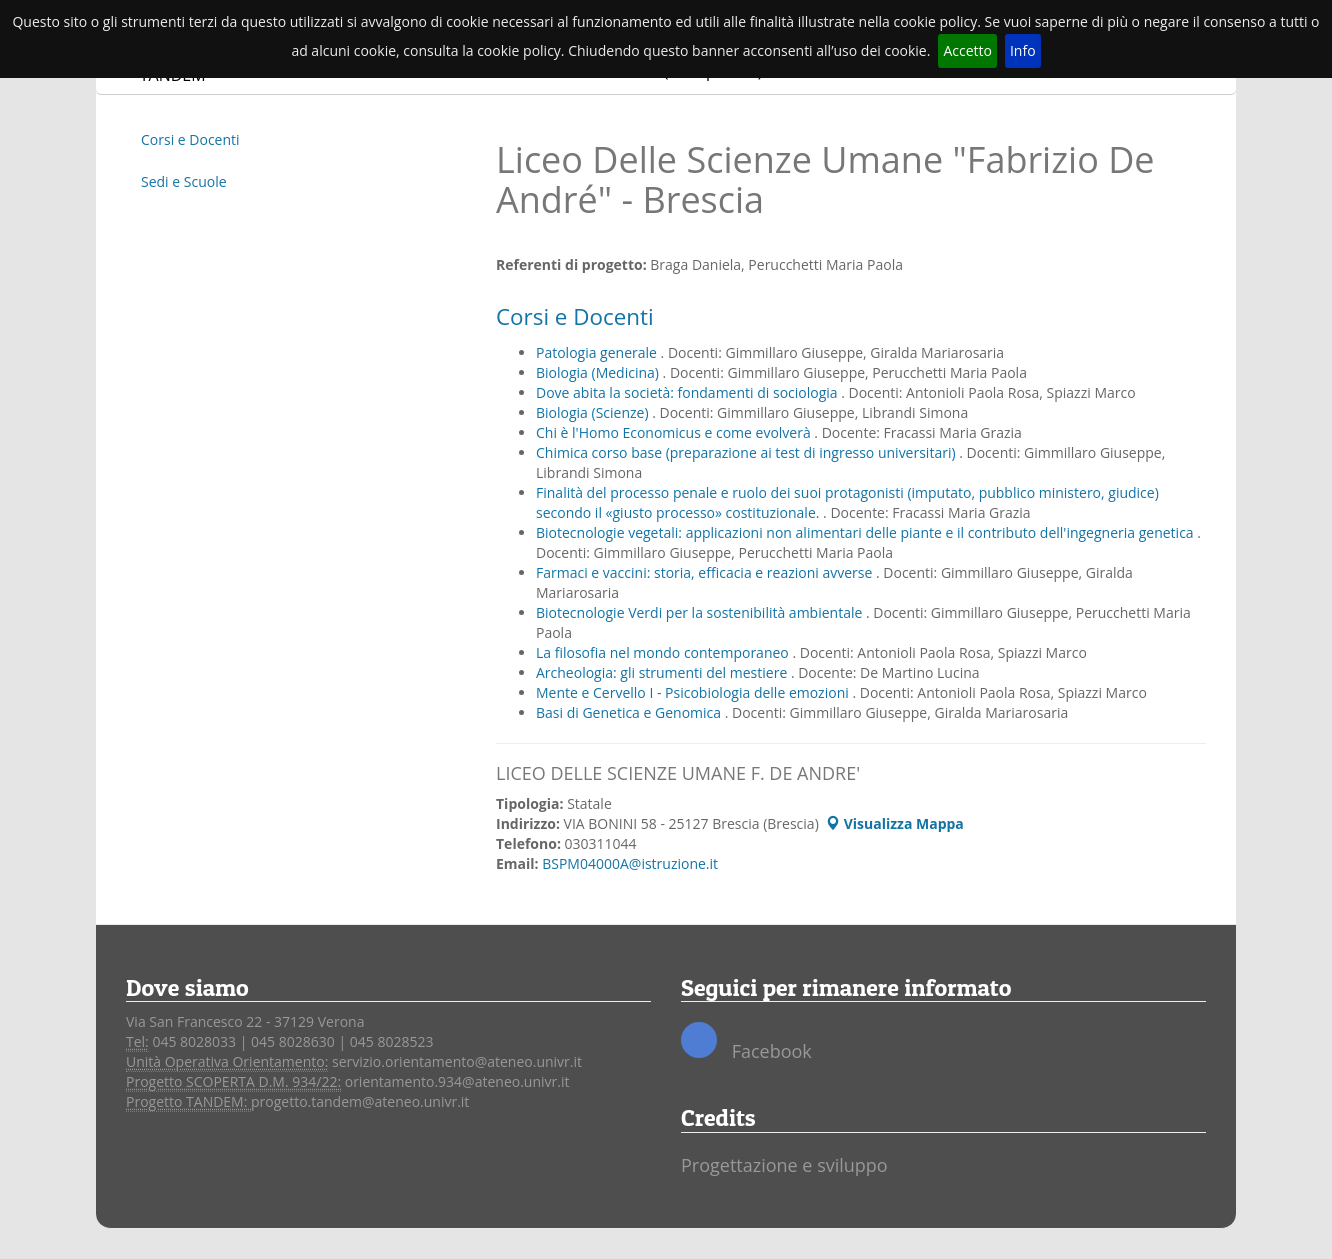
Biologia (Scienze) (594, 412)
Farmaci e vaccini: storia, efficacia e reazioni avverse (706, 572)
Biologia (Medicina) (599, 372)
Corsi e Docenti (190, 139)
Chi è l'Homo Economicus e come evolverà (675, 432)
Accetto (967, 50)
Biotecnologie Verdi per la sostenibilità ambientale (701, 612)
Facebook (746, 1042)
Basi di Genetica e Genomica (630, 712)
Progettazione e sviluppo (784, 1165)
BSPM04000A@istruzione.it (630, 863)
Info (1023, 50)
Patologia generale (598, 352)
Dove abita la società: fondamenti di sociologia (688, 392)
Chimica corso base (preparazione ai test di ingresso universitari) (747, 452)
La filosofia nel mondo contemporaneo (664, 652)
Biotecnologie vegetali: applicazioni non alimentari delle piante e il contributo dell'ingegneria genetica (866, 532)
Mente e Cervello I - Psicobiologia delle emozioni (694, 692)
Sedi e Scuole (184, 181)
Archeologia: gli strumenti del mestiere (663, 672)
